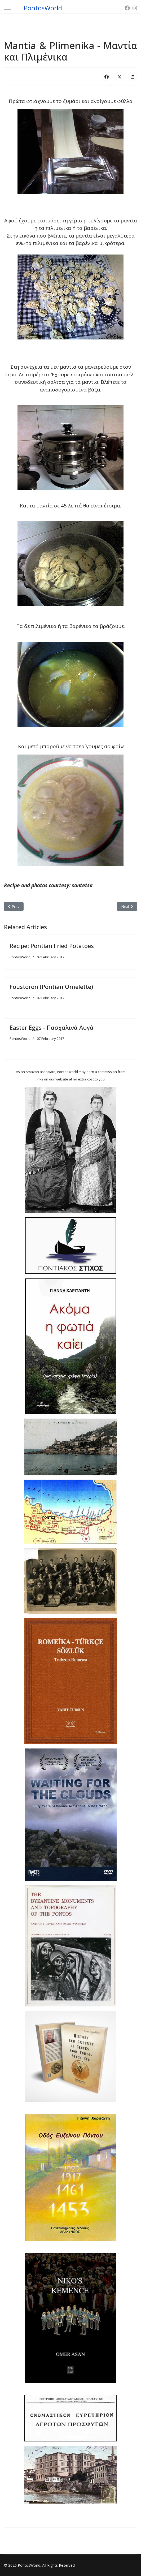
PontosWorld (43, 8)
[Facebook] (127, 8)
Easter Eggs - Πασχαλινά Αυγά (52, 1027)
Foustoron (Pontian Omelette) (51, 986)
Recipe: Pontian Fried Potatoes (52, 946)
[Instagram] (135, 8)
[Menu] (7, 8)
